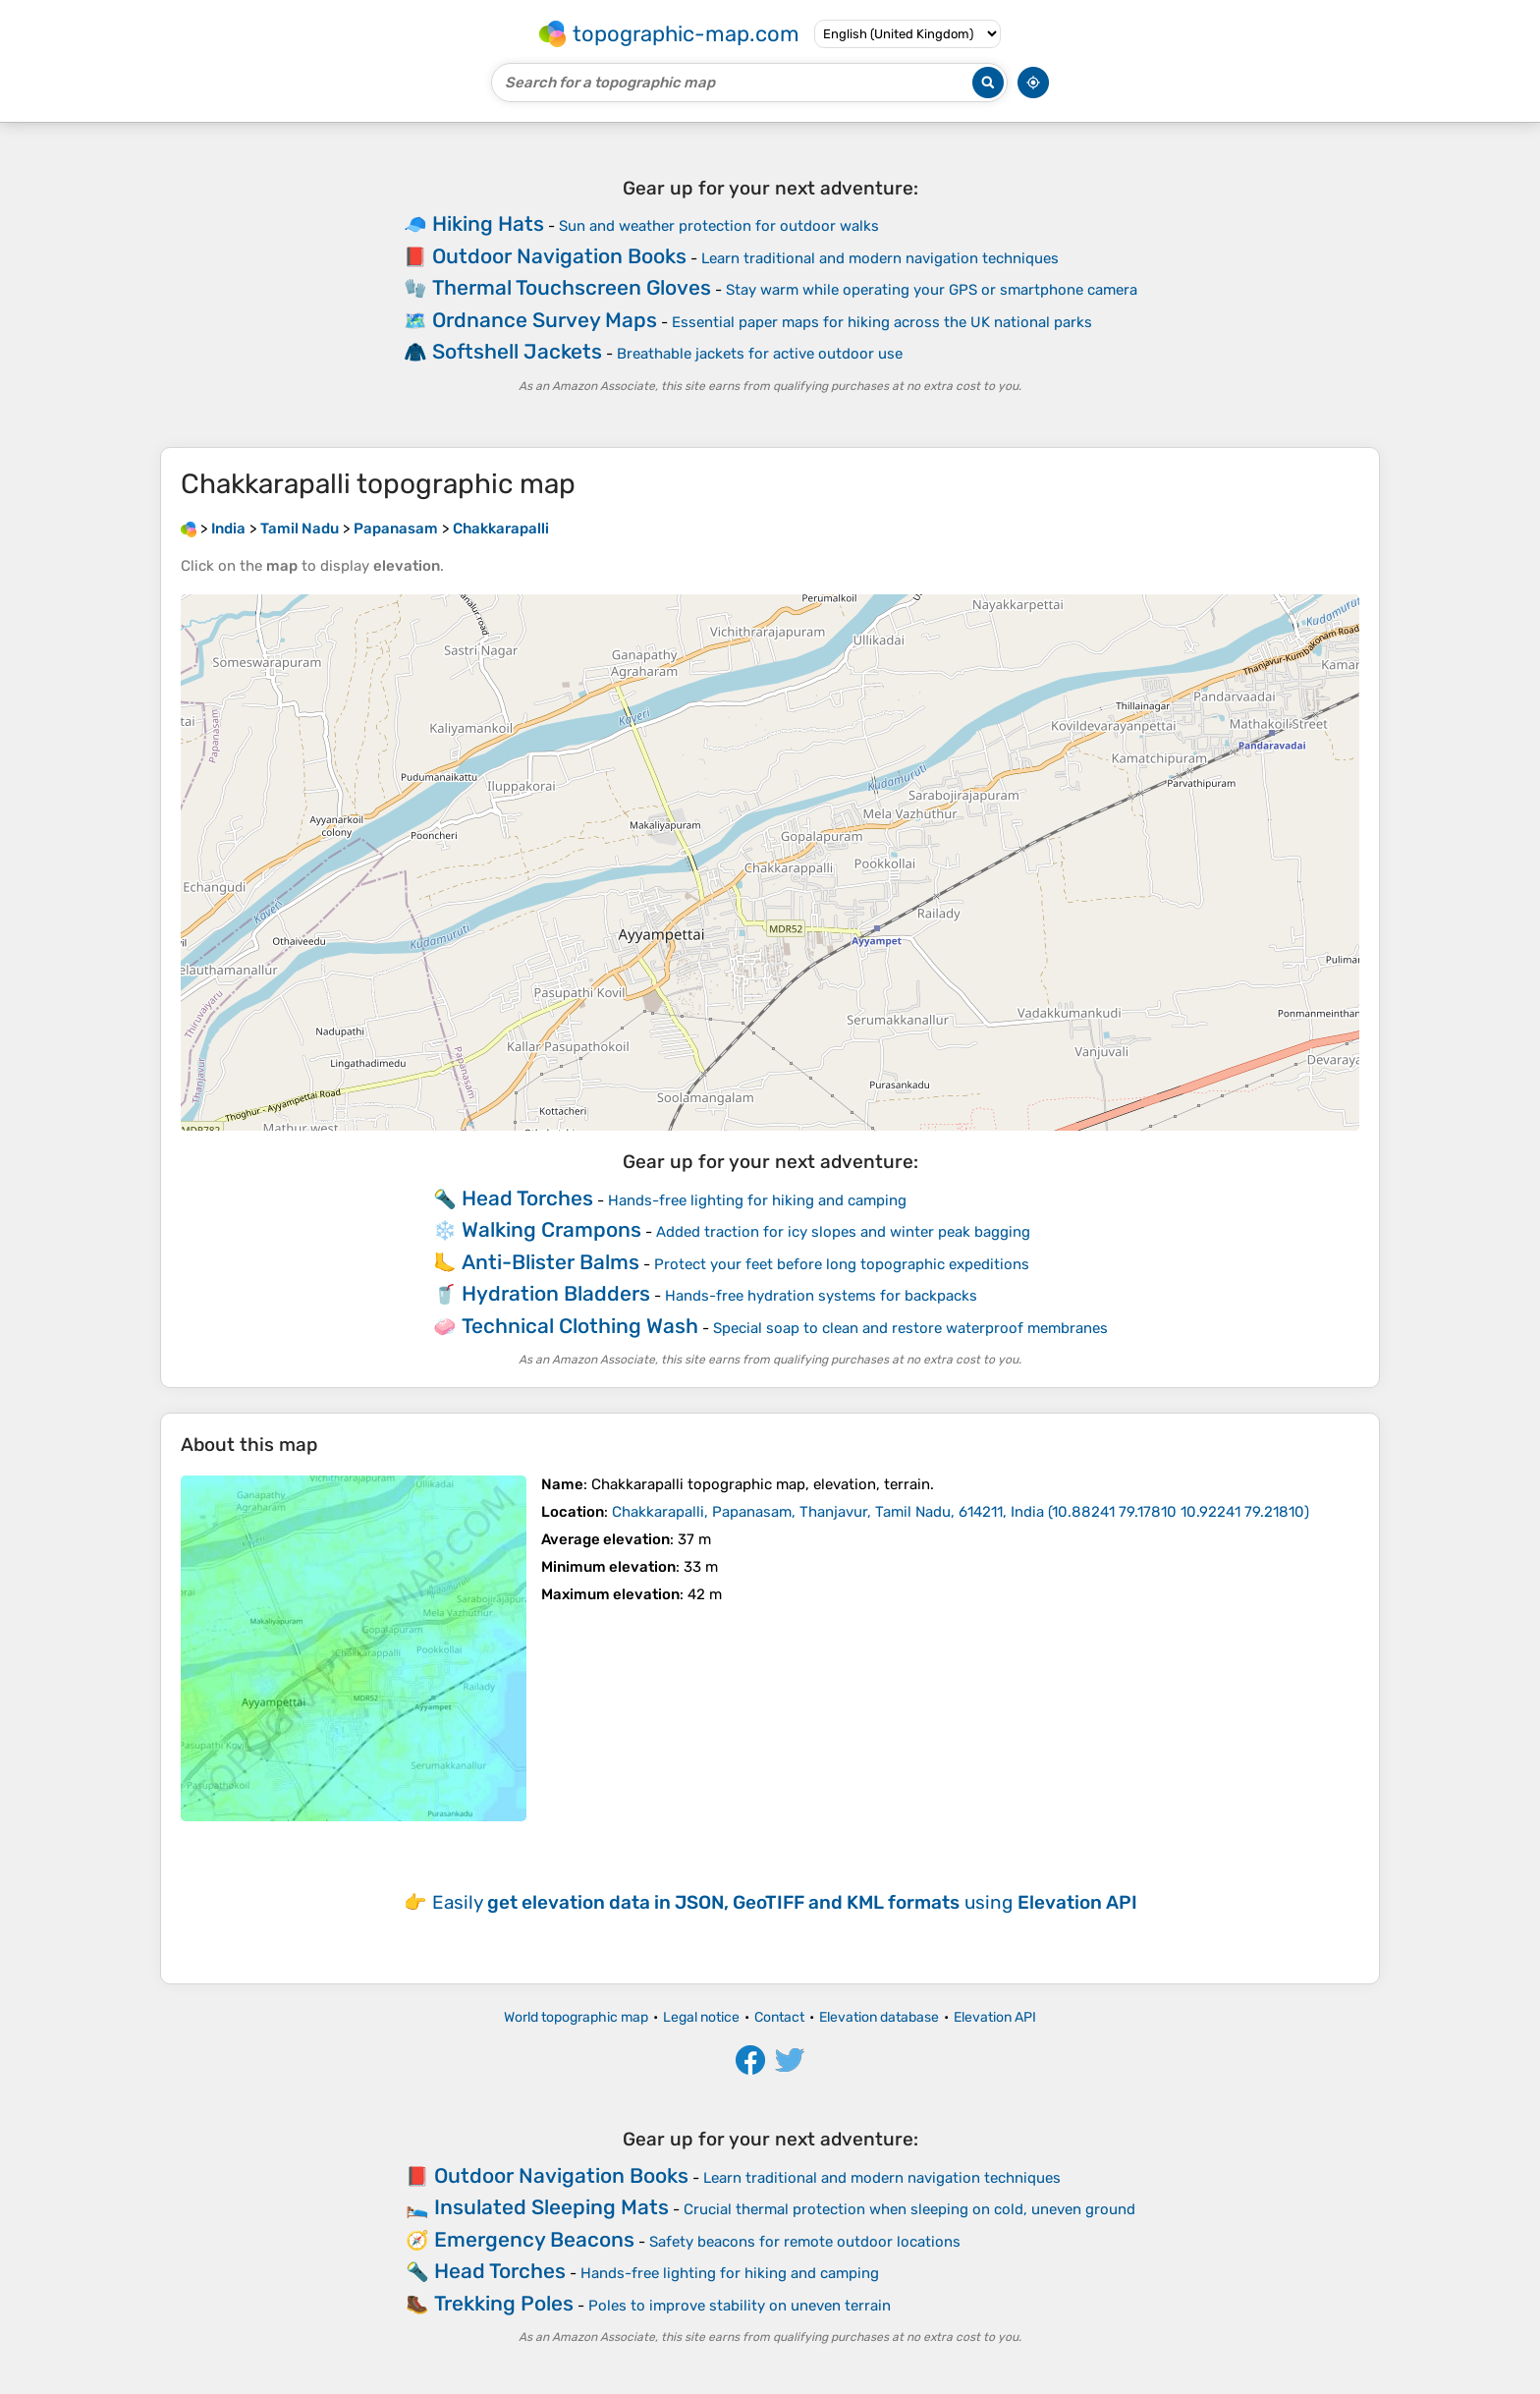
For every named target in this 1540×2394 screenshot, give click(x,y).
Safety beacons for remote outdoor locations (805, 2242)
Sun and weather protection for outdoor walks (719, 226)
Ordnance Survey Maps (544, 319)
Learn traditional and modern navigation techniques (880, 258)
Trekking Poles (504, 2303)
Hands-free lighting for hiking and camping (757, 1200)
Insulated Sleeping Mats (551, 2207)
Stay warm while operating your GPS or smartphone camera (931, 290)
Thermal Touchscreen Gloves (571, 287)
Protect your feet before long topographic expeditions (841, 1264)
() (960, 1512)
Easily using (784, 1902)
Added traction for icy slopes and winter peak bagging (843, 1232)
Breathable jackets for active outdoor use (760, 353)
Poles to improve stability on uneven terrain (739, 2305)
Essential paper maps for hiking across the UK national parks (882, 322)
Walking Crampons (551, 1229)
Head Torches (527, 1198)
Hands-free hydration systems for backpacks (821, 1296)
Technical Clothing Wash (580, 1325)
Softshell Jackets (517, 351)
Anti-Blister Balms (550, 1262)
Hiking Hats (488, 223)
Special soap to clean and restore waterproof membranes (910, 1328)
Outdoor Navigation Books (559, 256)
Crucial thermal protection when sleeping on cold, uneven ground (909, 2209)
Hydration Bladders (556, 1293)
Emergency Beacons (534, 2239)
